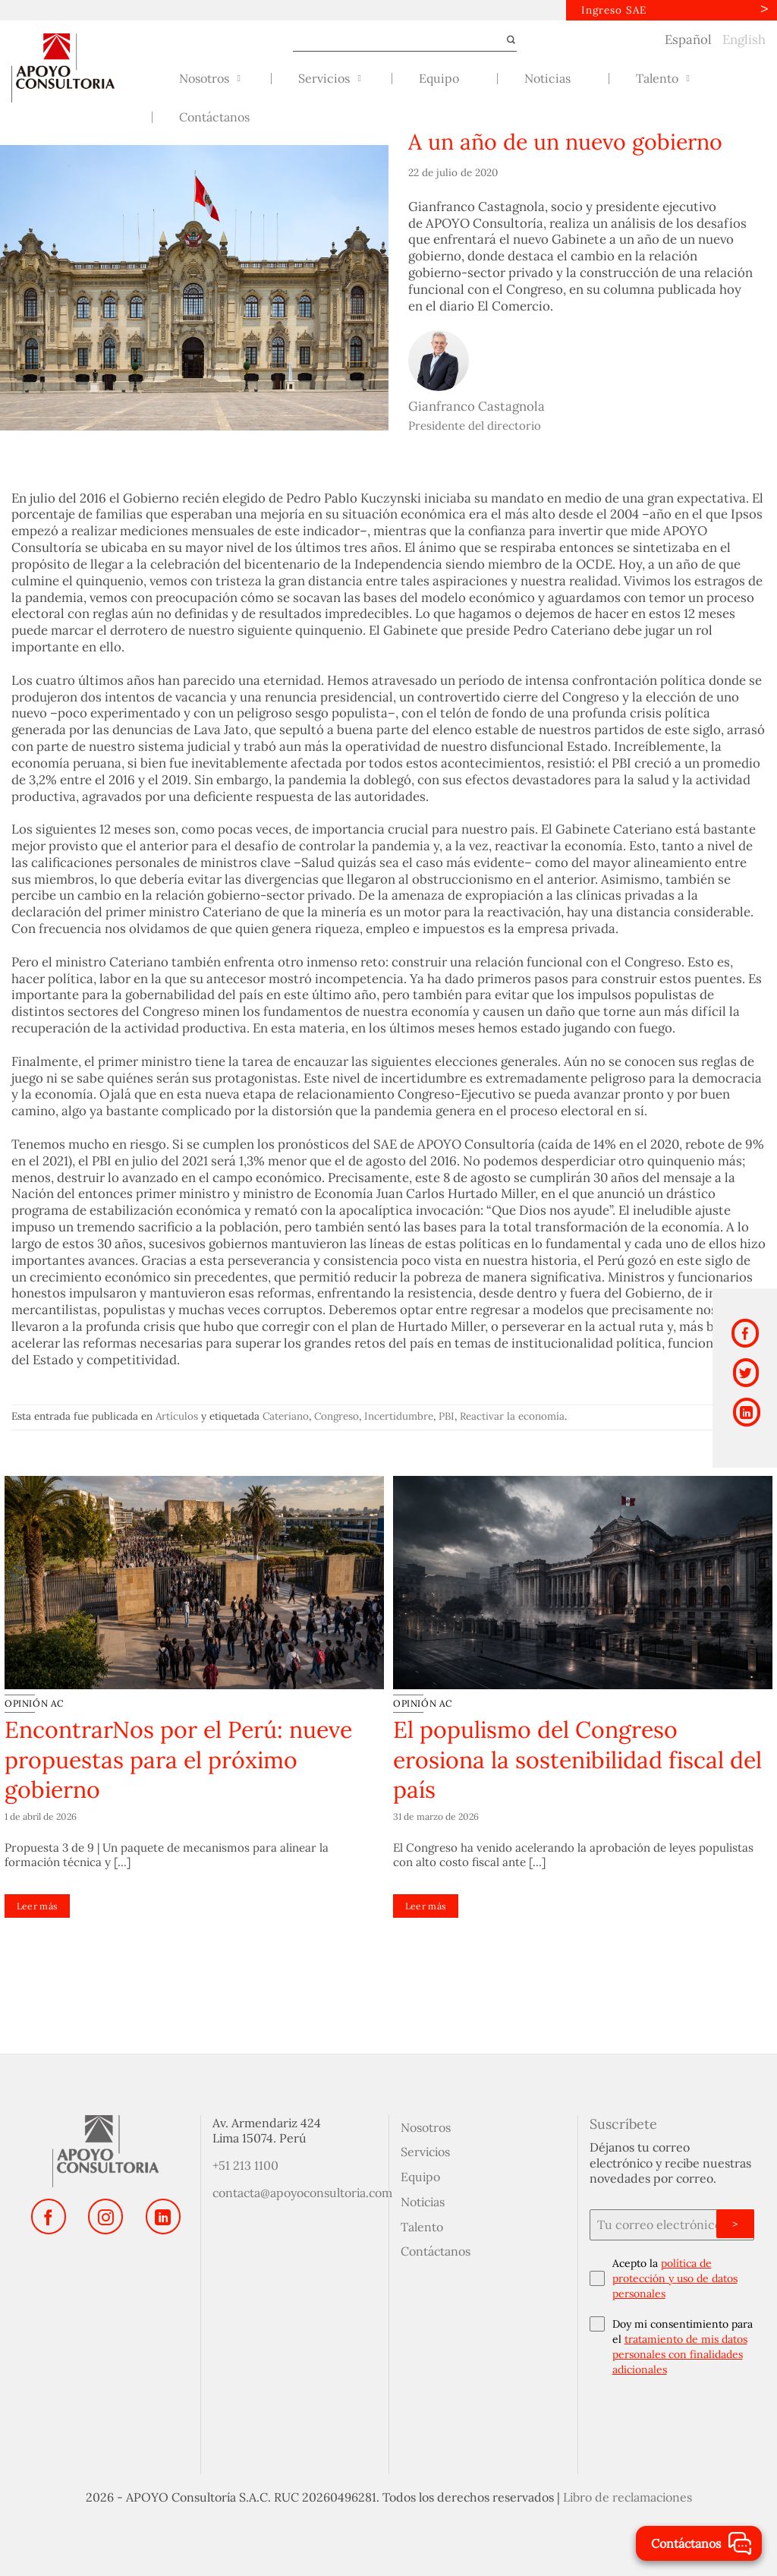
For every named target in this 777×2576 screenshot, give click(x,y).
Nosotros (426, 2125)
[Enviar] (505, 39)
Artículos (177, 1415)
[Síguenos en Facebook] (48, 2215)
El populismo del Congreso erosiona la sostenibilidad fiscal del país (577, 1758)
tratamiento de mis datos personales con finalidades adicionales (679, 2354)
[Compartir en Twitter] (746, 1368)
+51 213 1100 (245, 2164)
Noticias (423, 2201)
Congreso (336, 1415)
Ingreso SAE (611, 9)
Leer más (37, 1905)
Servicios (425, 2150)
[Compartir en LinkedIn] (746, 1405)
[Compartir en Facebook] (745, 1332)
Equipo (420, 2175)
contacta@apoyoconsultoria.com (302, 2191)
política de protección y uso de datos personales (675, 2278)
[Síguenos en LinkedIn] (163, 2215)
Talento (422, 2225)
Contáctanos (435, 2250)
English (744, 38)
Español (688, 38)
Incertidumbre (398, 1415)
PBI (447, 1415)
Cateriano (286, 1415)
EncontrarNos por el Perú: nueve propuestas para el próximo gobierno (178, 1758)
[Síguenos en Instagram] (105, 2215)
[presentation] (672, 2421)
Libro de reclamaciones (627, 2496)
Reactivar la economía (512, 1415)
